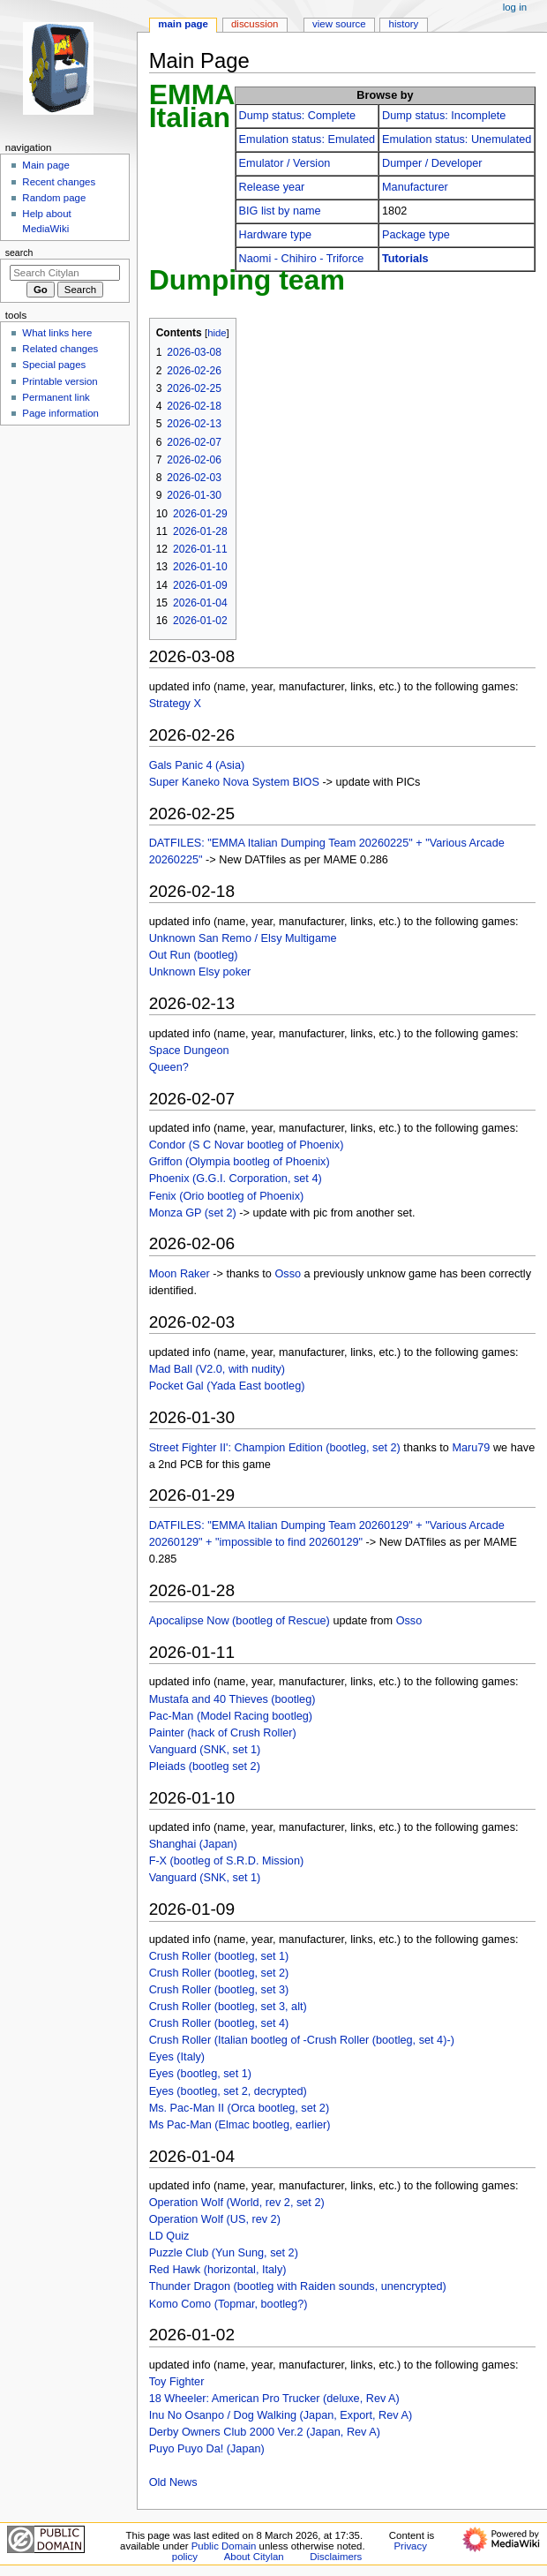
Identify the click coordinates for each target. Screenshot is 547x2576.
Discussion (254, 24)
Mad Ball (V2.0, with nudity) (217, 1369)
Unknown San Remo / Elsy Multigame (243, 938)
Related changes (60, 348)
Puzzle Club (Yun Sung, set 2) (223, 2253)
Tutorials (405, 258)
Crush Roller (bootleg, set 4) (219, 2023)
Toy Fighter (177, 2382)
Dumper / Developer (432, 163)
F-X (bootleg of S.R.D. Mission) (226, 1861)
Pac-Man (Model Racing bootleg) (230, 1716)
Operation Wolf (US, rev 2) (215, 2219)
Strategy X (175, 703)
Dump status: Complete (297, 115)
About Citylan (254, 2556)
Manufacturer (415, 187)
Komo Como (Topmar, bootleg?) (228, 2304)
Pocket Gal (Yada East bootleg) (227, 1386)
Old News (173, 2482)
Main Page (183, 24)
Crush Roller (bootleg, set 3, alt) (228, 2006)
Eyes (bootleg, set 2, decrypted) (228, 2091)
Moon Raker (179, 1274)
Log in (515, 7)
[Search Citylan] (65, 273)
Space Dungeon (189, 1050)
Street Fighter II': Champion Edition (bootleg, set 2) (275, 1448)
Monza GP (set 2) (192, 1213)
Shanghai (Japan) (193, 1844)
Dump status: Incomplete (444, 115)
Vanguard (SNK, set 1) (205, 1750)
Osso (287, 1274)
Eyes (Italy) (177, 2057)
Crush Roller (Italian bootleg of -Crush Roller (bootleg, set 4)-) (301, 2040)
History (404, 24)
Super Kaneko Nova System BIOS (234, 782)
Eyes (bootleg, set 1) (200, 2074)
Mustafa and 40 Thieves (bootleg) (232, 1699)
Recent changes (58, 182)
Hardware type (275, 235)
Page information (60, 413)
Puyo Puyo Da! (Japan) (207, 2449)
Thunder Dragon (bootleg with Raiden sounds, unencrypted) (297, 2286)
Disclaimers (336, 2556)
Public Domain (224, 2546)
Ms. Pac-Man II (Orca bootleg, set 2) (239, 2108)
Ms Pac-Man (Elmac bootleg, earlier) (240, 2125)
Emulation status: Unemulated (456, 139)
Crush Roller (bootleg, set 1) (219, 1956)
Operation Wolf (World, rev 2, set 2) (237, 2202)
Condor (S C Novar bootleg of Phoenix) (246, 1145)
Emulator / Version (285, 163)
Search (19, 252)
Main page (46, 165)
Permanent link (55, 397)
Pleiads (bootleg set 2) (204, 1766)
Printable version (59, 381)
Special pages (54, 364)
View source (338, 24)
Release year (272, 187)
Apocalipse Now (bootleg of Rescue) (239, 1621)
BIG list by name (280, 211)
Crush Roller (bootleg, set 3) (219, 1990)
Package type (416, 235)
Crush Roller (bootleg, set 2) (219, 1973)
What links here (57, 333)
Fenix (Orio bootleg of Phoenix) (226, 1196)
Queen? (169, 1067)
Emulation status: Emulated (307, 139)
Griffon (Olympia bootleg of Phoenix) (239, 1162)
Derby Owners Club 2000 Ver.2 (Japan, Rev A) (264, 2432)
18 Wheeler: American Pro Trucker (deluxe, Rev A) (274, 2398)
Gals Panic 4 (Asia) (197, 765)
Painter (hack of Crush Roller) (222, 1733)
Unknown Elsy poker (200, 972)
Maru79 (471, 1448)
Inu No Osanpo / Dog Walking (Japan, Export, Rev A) (281, 2415)
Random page (54, 197)
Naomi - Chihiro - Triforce (301, 258)
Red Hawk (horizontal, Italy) (218, 2269)
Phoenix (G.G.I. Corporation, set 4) (235, 1178)
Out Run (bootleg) (193, 955)
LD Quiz (169, 2236)
